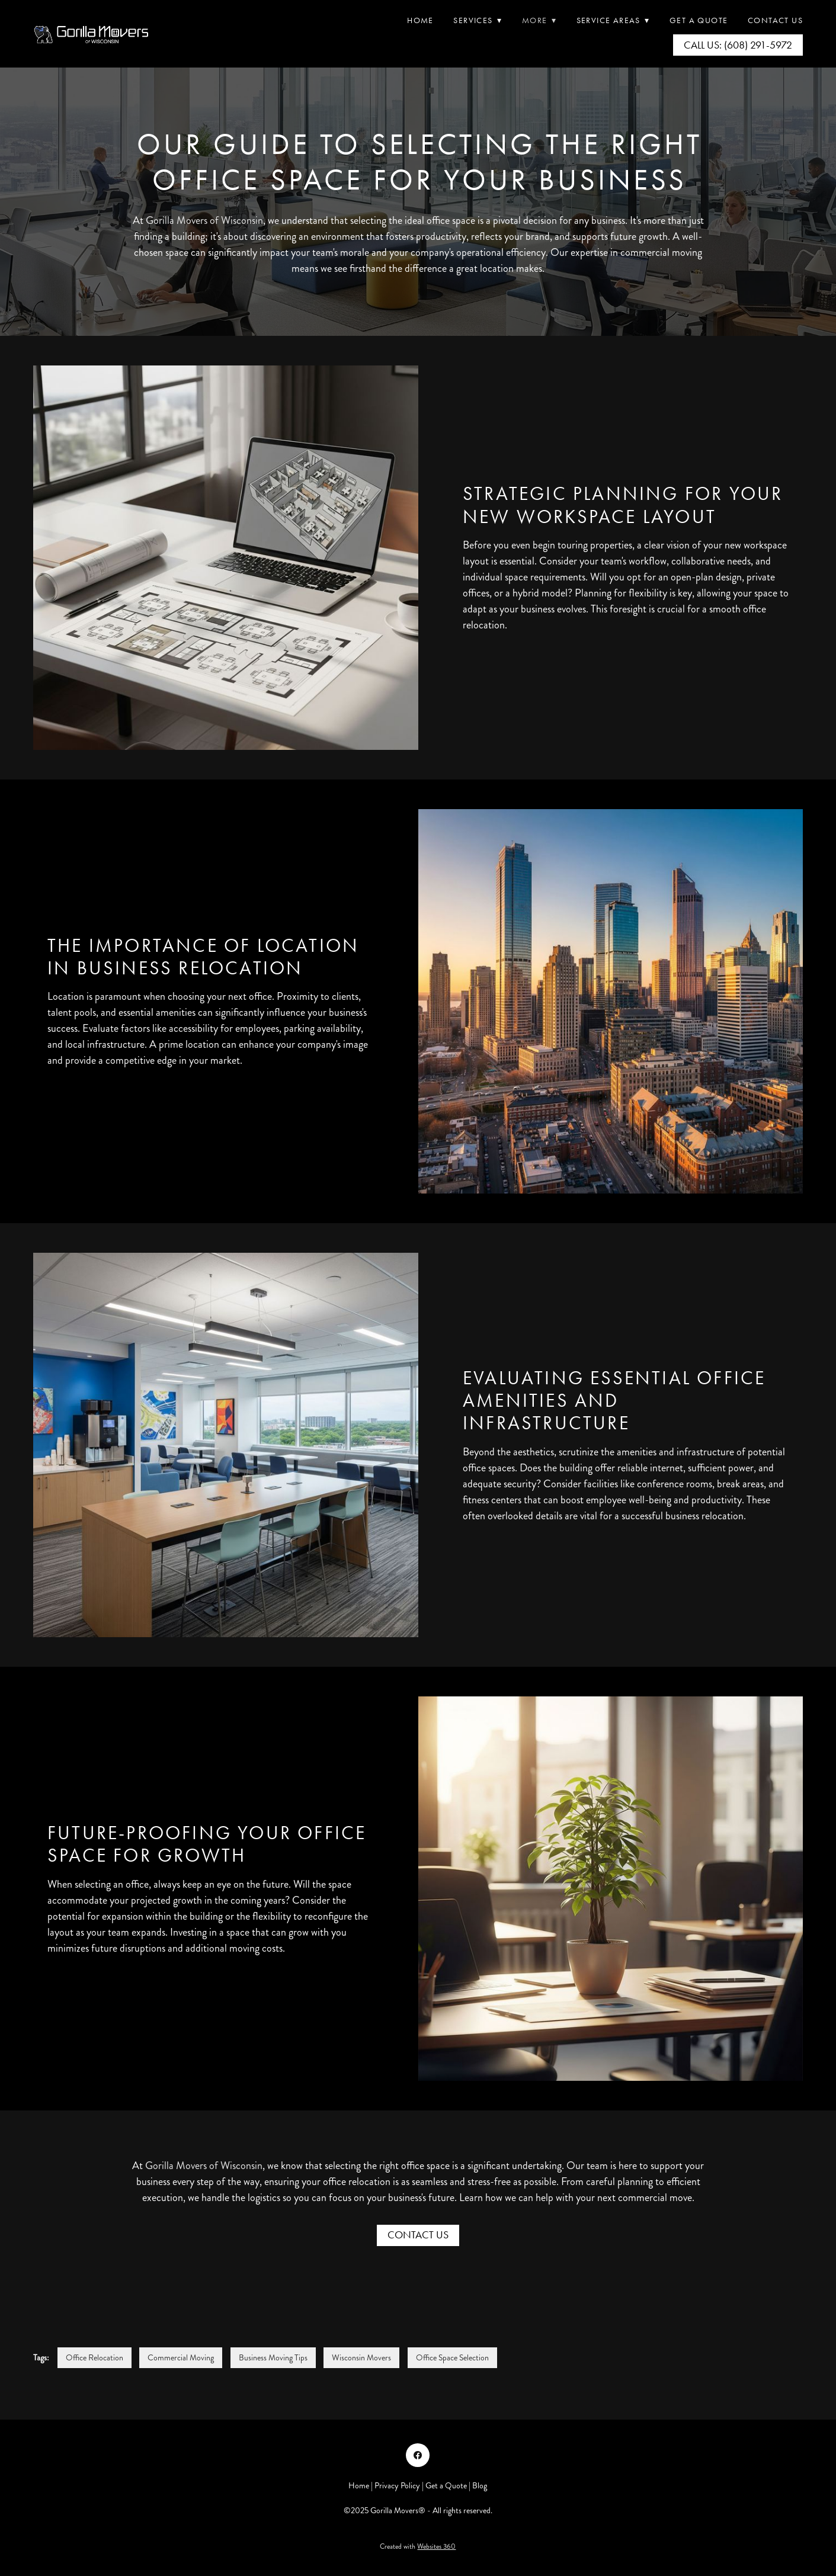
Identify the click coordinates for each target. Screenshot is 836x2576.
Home (420, 20)
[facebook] (418, 2455)
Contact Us (775, 20)
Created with (418, 2547)
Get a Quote (446, 2485)
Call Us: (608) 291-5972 (738, 45)
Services (477, 20)
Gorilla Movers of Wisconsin (204, 220)
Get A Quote (699, 20)
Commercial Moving (181, 2357)
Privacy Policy (397, 2485)
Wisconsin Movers (361, 2357)
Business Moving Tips (273, 2357)
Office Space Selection (452, 2357)
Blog (479, 2485)
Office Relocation (94, 2357)
